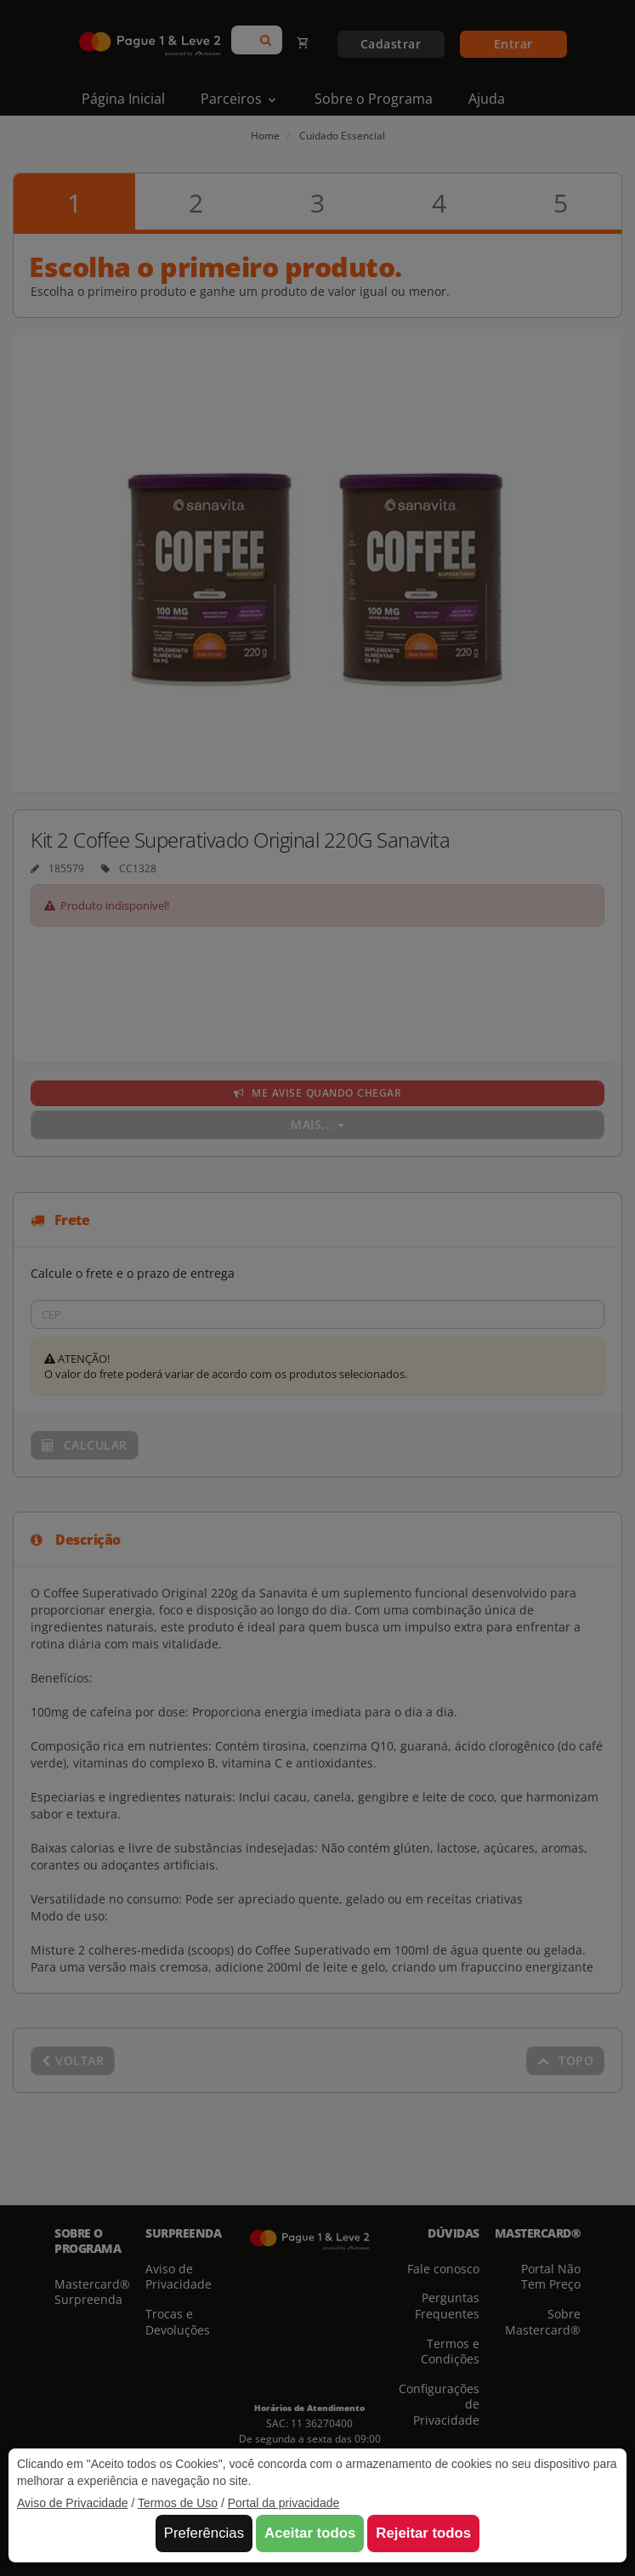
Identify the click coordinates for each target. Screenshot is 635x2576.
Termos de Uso (178, 2503)
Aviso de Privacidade (72, 2503)
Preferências (204, 2533)
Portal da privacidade (284, 2503)
